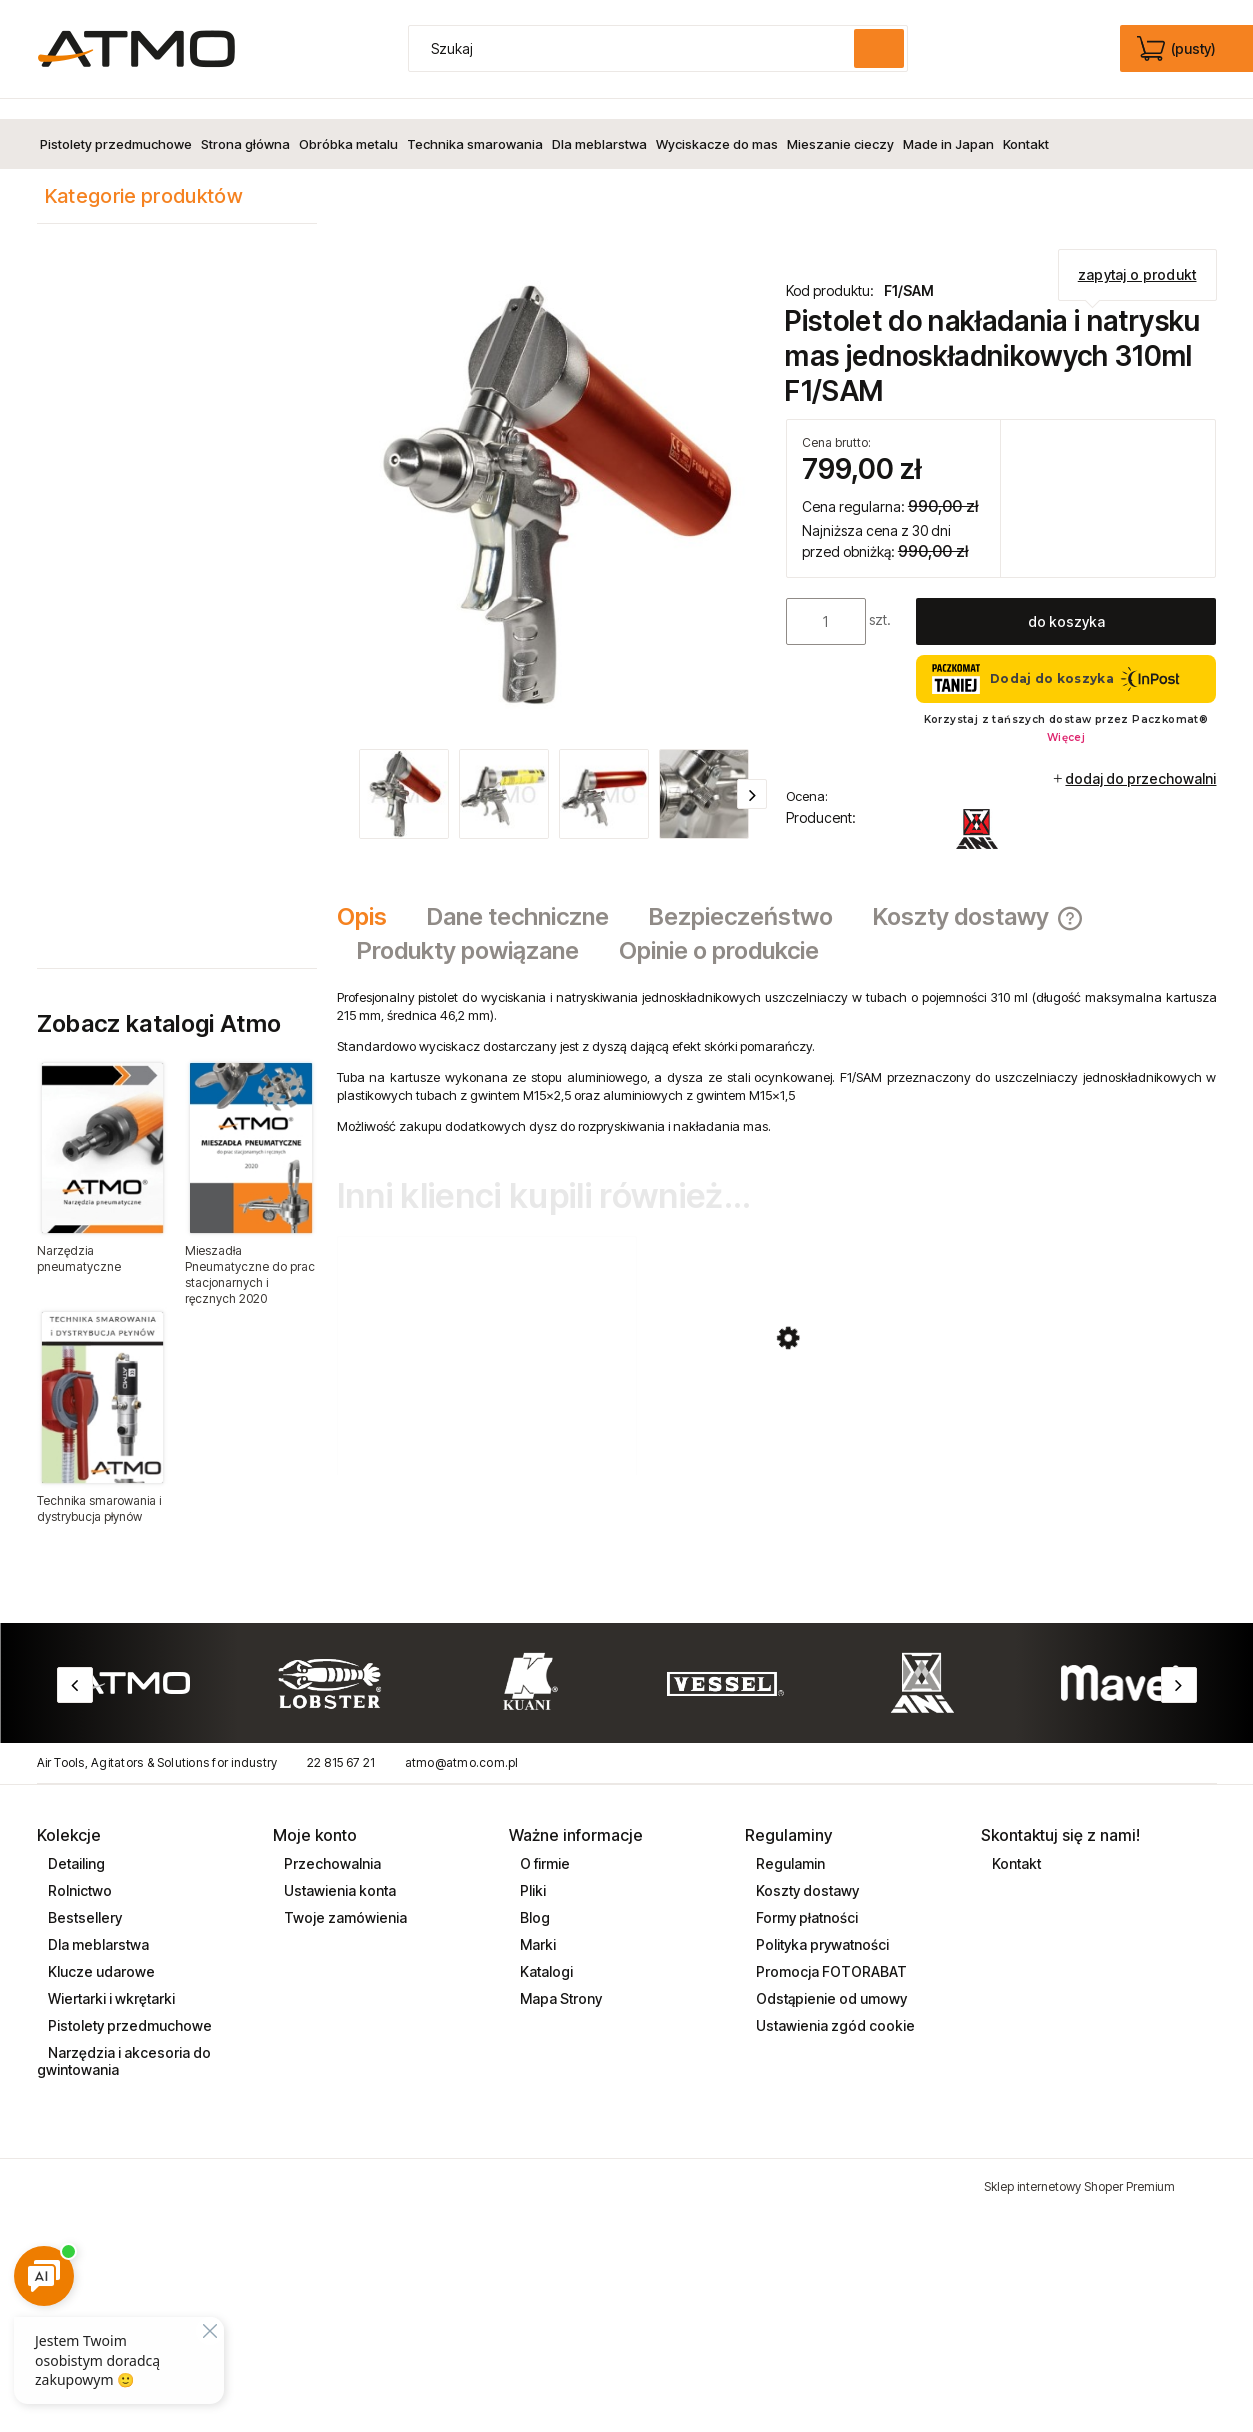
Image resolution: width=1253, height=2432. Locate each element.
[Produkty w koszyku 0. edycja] (1178, 49)
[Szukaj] (879, 48)
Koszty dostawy (806, 1870)
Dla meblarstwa (97, 1924)
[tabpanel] (777, 1042)
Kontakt (1015, 1843)
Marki (536, 1924)
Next (1179, 1665)
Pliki (531, 1870)
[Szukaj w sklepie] (635, 48)
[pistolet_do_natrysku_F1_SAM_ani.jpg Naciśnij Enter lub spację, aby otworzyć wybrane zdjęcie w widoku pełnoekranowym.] (552, 475)
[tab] (372, 898)
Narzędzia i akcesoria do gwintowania (124, 2041)
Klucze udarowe (100, 1951)
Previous (75, 1665)
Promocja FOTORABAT (830, 1951)
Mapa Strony (559, 1978)
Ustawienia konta (338, 1870)
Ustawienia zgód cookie (834, 2005)
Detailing (75, 1843)
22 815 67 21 (341, 1742)
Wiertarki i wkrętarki (110, 1978)
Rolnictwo (78, 1870)
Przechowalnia (331, 1843)
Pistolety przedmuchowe (128, 2005)
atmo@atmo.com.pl (462, 1742)
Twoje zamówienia (344, 1897)
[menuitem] (116, 124)
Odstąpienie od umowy (830, 1978)
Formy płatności (805, 1897)
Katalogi (545, 1951)
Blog (533, 1897)
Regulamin (789, 1843)
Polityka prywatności (821, 1924)
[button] (752, 774)
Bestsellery (83, 1897)
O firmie (543, 1843)
